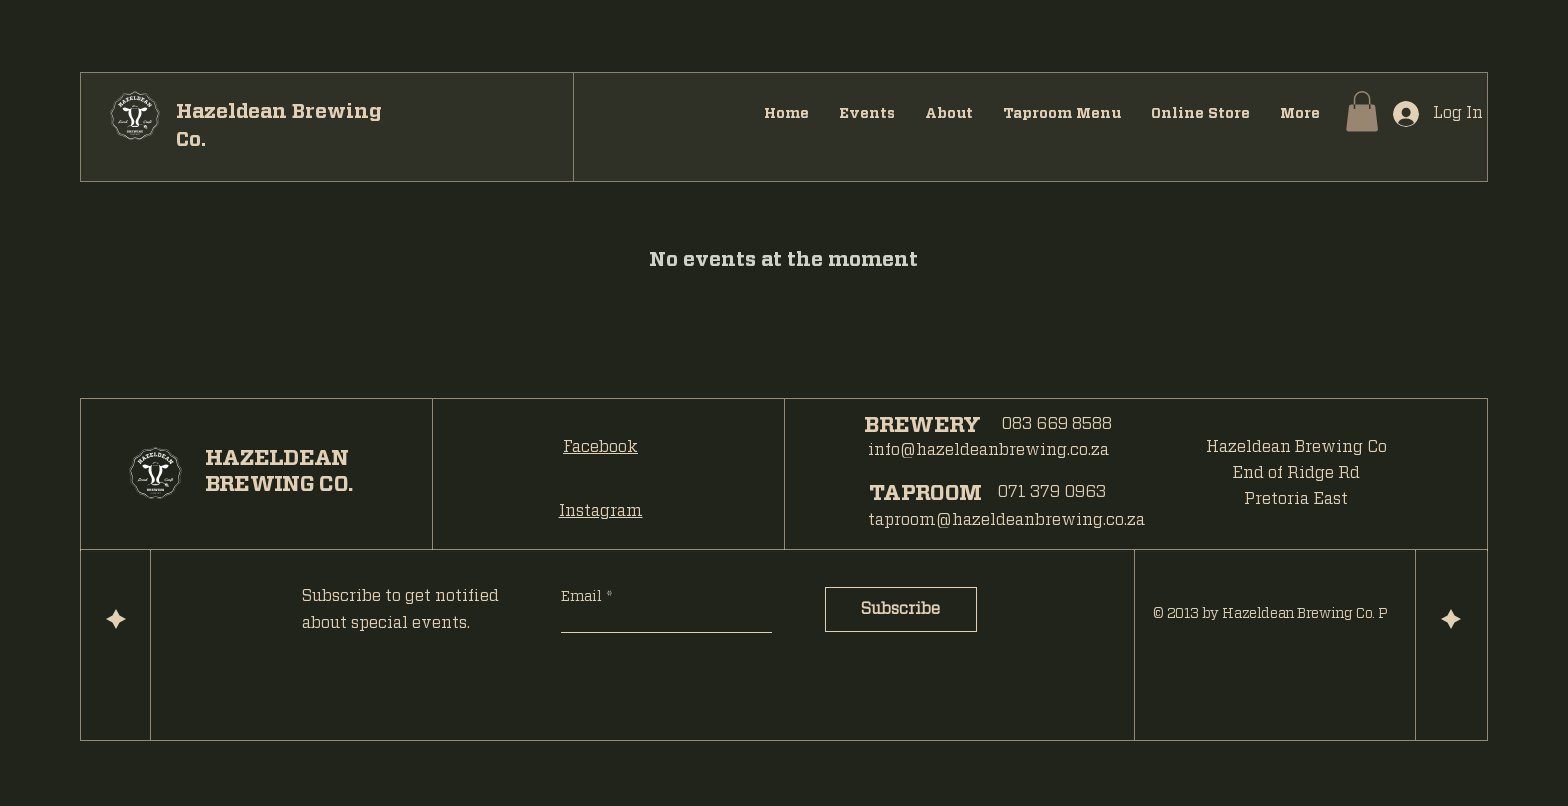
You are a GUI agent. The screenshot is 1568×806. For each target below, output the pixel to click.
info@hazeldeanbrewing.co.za (988, 450)
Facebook (600, 447)
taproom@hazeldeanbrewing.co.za (1006, 520)
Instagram (601, 511)
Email (583, 597)
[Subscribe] (901, 609)
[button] (1362, 111)
